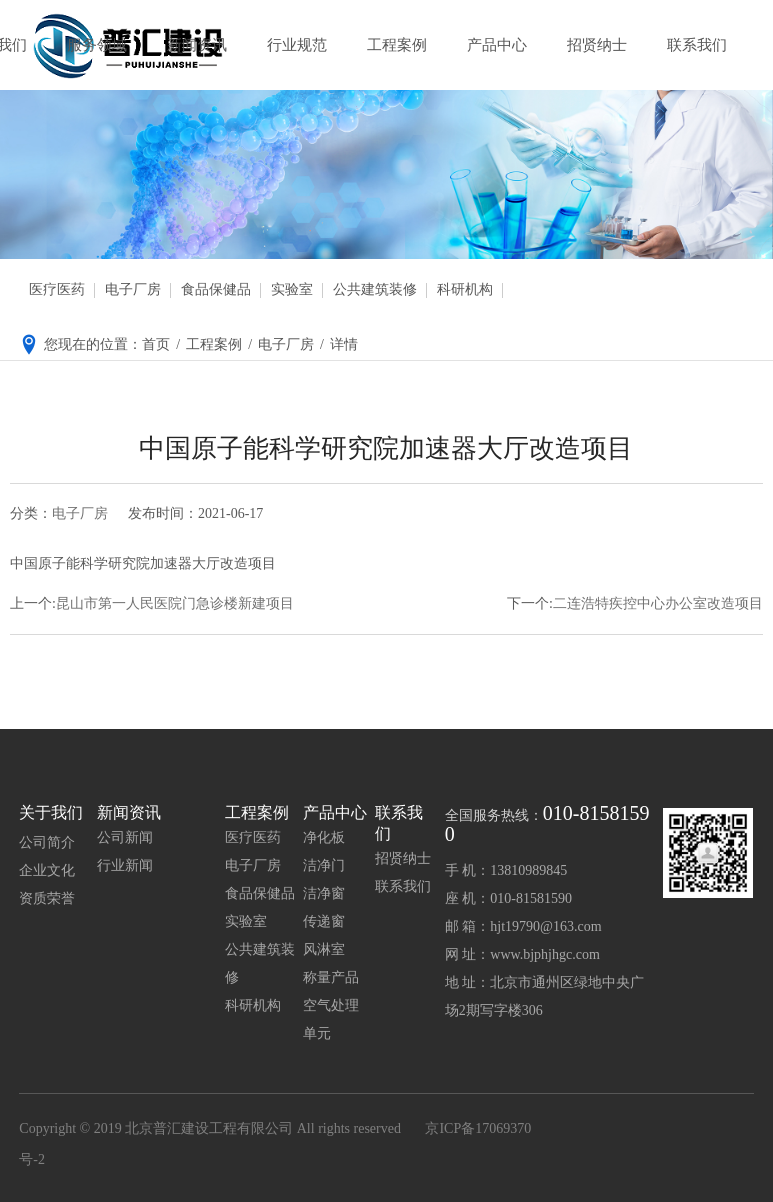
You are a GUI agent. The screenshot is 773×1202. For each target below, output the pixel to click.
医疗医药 (57, 289)
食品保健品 (216, 289)
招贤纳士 (597, 45)
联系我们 (697, 45)
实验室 (292, 289)
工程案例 (397, 45)
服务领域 (97, 45)
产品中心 (497, 45)
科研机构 (465, 289)
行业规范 (297, 45)
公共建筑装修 (375, 289)
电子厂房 (133, 289)
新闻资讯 (197, 45)
